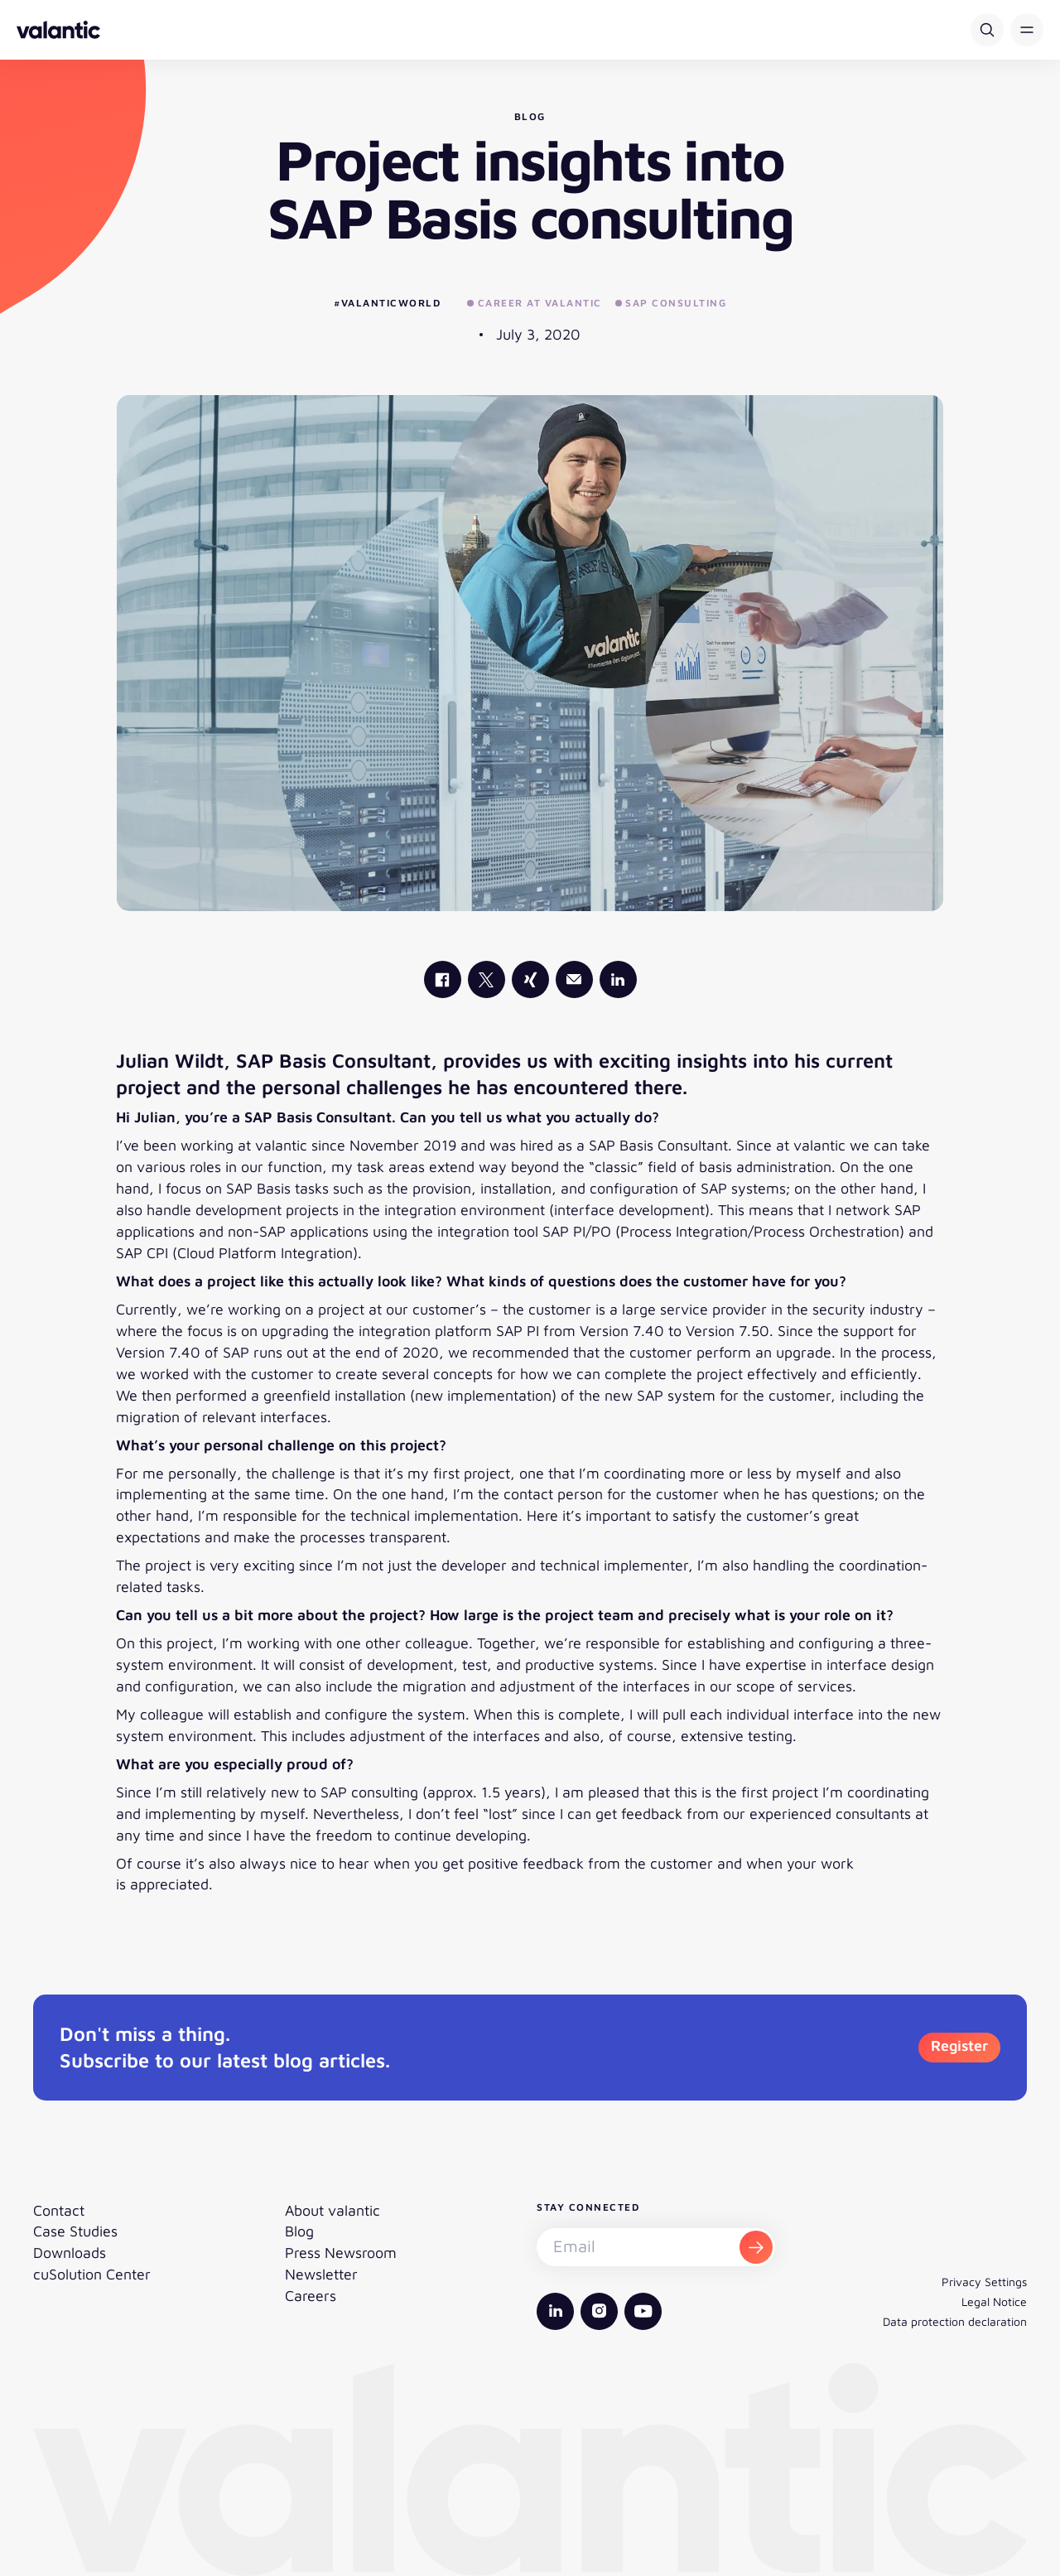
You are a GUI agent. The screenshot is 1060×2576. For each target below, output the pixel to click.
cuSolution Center (92, 2274)
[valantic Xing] (530, 979)
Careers (310, 2295)
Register (959, 2045)
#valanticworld (387, 303)
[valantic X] (486, 979)
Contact (58, 2210)
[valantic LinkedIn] (618, 979)
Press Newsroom (341, 2252)
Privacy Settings (984, 2282)
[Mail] (574, 979)
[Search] (987, 29)
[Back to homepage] (58, 30)
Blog (299, 2231)
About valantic (332, 2210)
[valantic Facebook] (442, 979)
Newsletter (321, 2274)
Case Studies (75, 2231)
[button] (1026, 29)
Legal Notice (994, 2301)
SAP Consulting (671, 303)
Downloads (69, 2252)
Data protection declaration (955, 2321)
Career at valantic (534, 303)
